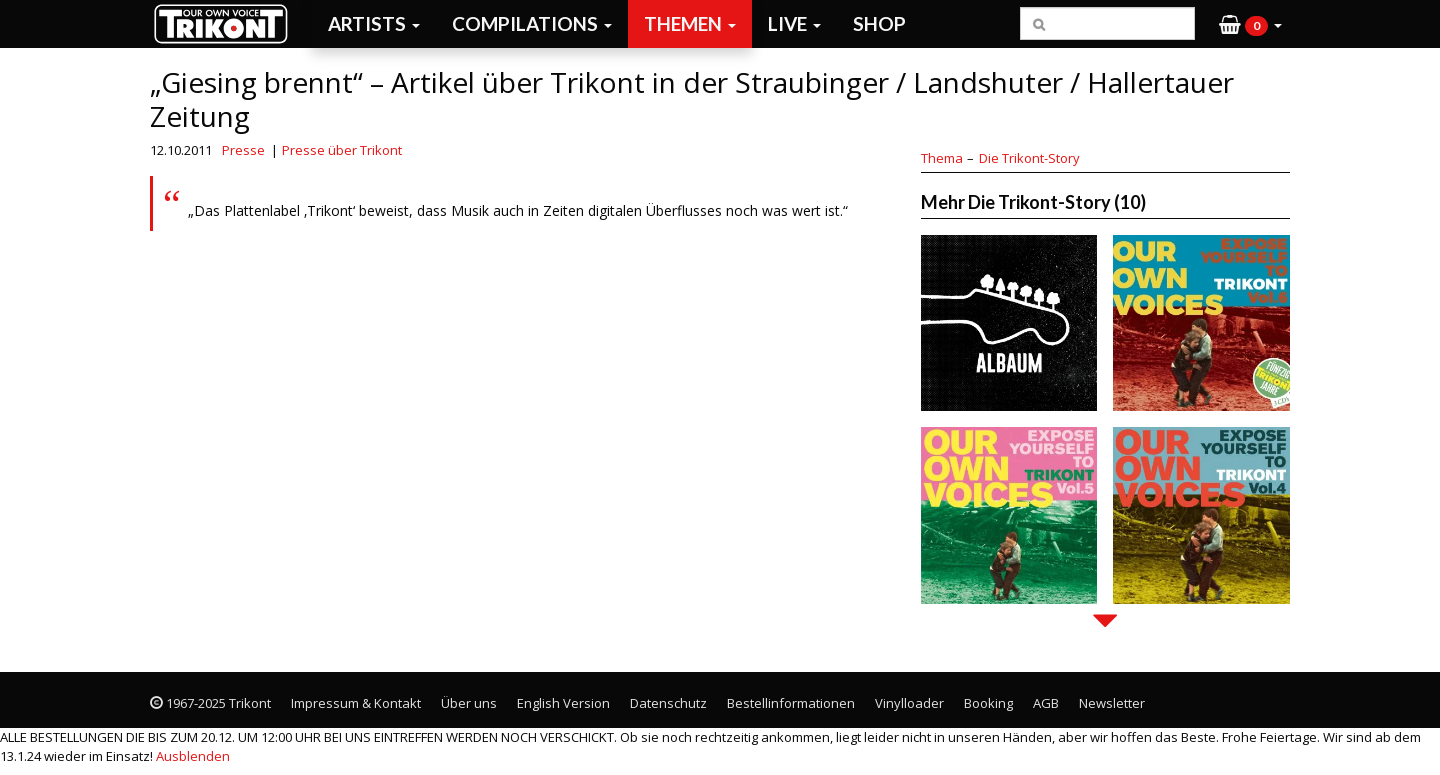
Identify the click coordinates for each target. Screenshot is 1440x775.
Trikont (227, 23)
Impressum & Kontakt (356, 703)
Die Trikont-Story (1029, 158)
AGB (1046, 703)
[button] (1250, 24)
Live (794, 23)
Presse (243, 150)
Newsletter (1112, 703)
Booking (988, 703)
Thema (942, 158)
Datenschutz (668, 703)
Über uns (469, 703)
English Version (563, 703)
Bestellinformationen (791, 703)
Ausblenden (193, 756)
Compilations (532, 23)
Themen (690, 23)
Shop (879, 23)
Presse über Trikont (342, 150)
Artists (374, 23)
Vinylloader (909, 703)
